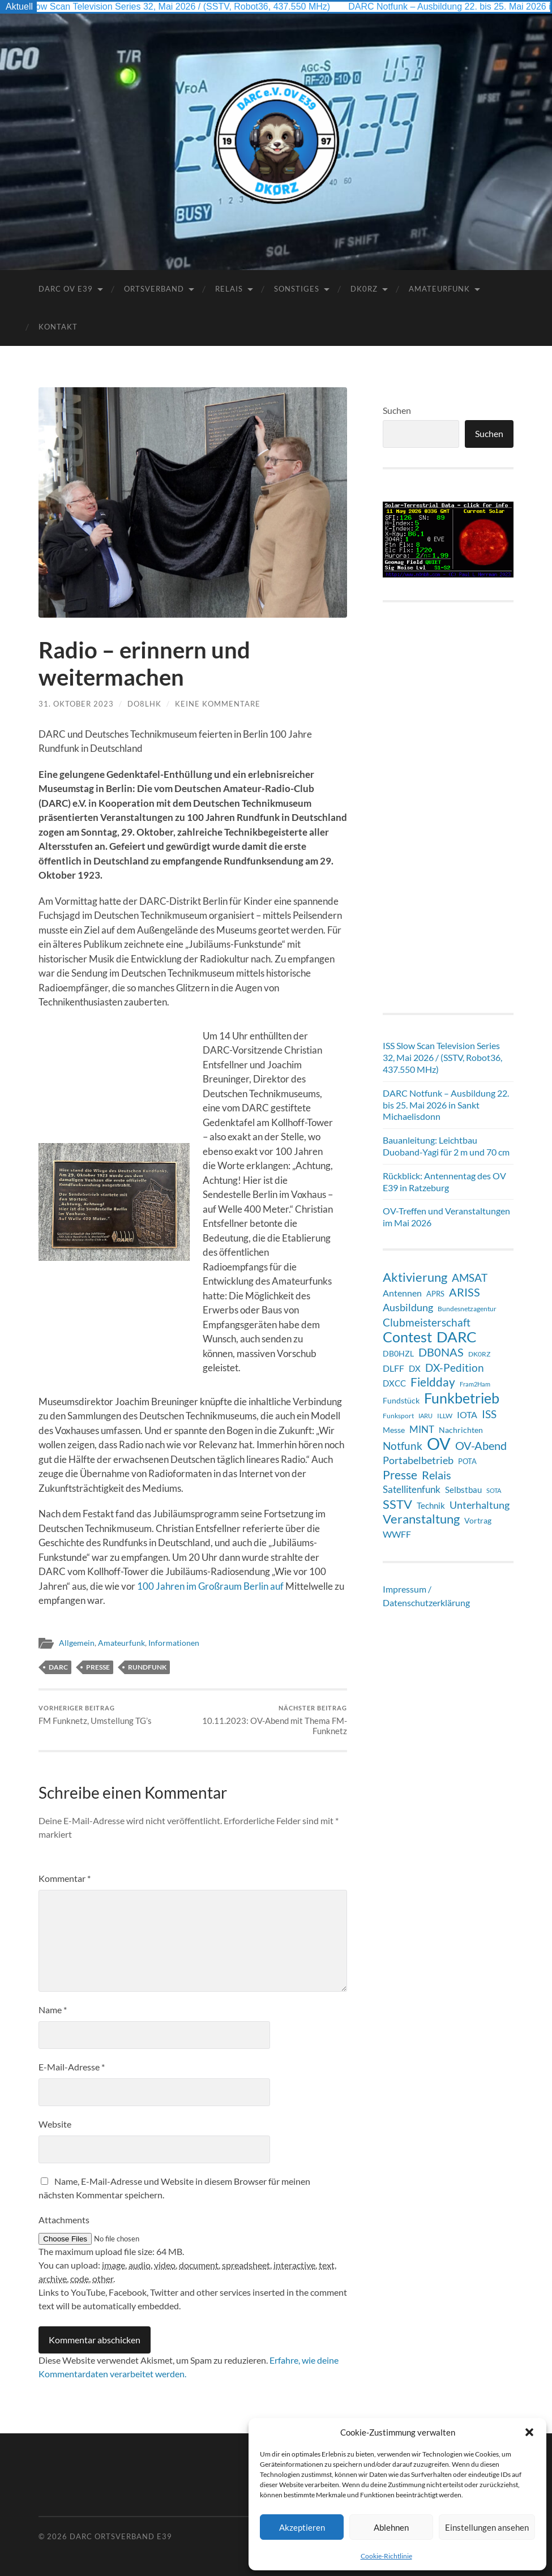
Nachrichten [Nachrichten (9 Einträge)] (461, 1430)
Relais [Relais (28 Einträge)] (436, 1475)
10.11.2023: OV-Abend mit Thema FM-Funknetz (271, 1720)
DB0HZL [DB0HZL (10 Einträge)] (398, 1353)
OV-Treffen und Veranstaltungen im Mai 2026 (446, 1216)
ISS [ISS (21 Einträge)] (489, 1414)
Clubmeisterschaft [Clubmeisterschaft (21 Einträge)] (426, 1322)
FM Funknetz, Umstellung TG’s (95, 1715)
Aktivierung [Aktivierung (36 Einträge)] (415, 1277)
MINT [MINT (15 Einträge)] (421, 1429)
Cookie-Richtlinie (386, 2556)
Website (54, 2124)
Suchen (397, 410)
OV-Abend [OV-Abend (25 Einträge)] (481, 1445)
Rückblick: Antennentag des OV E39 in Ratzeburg (444, 1181)
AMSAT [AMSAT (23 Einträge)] (469, 1277)
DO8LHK (144, 703)
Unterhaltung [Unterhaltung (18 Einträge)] (480, 1505)
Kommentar (64, 1878)
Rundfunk (147, 1667)
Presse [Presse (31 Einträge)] (400, 1475)
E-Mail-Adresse (71, 2066)
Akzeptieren (302, 2527)
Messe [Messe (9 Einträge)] (394, 1430)
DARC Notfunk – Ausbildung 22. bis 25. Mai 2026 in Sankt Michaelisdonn (446, 1105)
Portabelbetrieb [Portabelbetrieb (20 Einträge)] (418, 1460)
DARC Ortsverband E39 (121, 2536)
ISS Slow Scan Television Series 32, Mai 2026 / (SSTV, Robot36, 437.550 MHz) (179, 6)
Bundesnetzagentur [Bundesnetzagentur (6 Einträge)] (467, 1308)
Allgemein (77, 1643)
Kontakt (58, 326)
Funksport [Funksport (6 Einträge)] (398, 1415)
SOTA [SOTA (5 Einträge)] (493, 1490)
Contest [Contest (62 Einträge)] (407, 1336)
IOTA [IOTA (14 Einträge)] (467, 1414)
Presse (98, 1667)
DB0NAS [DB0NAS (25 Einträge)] (441, 1352)
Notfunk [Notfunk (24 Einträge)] (402, 1445)
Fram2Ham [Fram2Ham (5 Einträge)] (475, 1384)
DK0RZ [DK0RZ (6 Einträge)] (479, 1354)
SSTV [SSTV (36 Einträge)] (397, 1504)
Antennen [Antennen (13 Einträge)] (402, 1292)
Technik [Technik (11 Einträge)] (431, 1505)
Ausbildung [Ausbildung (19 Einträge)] (408, 1307)
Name (52, 2009)
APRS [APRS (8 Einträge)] (435, 1293)
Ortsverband (154, 288)
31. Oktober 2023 (76, 703)
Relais (229, 288)
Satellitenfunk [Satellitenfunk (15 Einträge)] (411, 1489)
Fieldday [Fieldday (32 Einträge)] (432, 1382)
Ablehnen (391, 2527)
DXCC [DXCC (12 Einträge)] (394, 1383)
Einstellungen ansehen (487, 2527)
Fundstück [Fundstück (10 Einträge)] (401, 1400)
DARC (58, 1667)
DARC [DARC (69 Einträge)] (457, 1336)
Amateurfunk (439, 288)
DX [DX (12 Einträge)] (415, 1368)
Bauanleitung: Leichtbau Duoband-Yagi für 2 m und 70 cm (446, 1146)
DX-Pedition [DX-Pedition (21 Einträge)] (454, 1368)
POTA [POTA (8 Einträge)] (467, 1461)
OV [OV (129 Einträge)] (439, 1443)
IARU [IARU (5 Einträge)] (425, 1415)
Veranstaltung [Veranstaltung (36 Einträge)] (421, 1519)
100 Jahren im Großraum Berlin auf (210, 1586)
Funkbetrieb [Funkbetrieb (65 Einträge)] (461, 1398)
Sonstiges (296, 288)
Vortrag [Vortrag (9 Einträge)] (477, 1520)
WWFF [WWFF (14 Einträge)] (397, 1534)
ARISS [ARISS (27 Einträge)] (464, 1292)
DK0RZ (364, 288)
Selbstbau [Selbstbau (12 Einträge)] (463, 1489)
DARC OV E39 (65, 288)
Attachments (63, 2219)
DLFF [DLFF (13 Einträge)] (393, 1368)
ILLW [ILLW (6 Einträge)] (444, 1415)
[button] (529, 2432)
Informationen (173, 1643)
